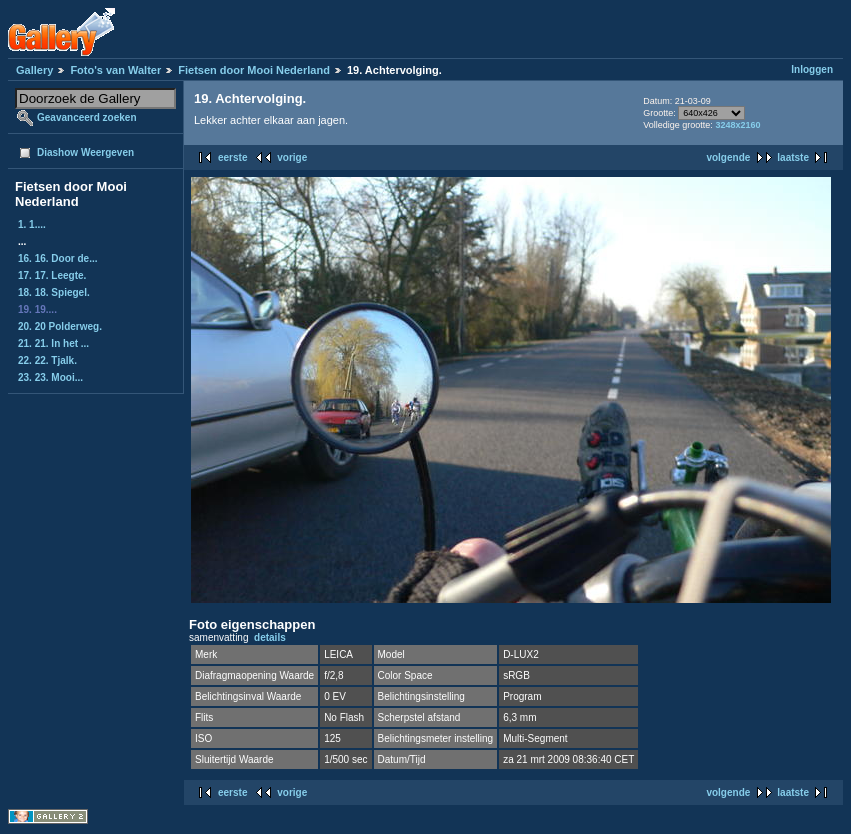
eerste (232, 157)
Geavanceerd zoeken (87, 117)
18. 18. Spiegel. (54, 292)
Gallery (34, 70)
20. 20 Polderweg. (60, 326)
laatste (793, 157)
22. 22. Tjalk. (47, 360)
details (270, 637)
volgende (728, 157)
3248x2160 (737, 125)
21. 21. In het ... (53, 343)
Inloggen (812, 69)
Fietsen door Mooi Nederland (254, 70)
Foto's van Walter (115, 70)
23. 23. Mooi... (50, 377)
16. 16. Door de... (57, 258)
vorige (292, 157)
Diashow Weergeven (85, 152)
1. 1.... (32, 224)
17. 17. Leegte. (52, 275)
